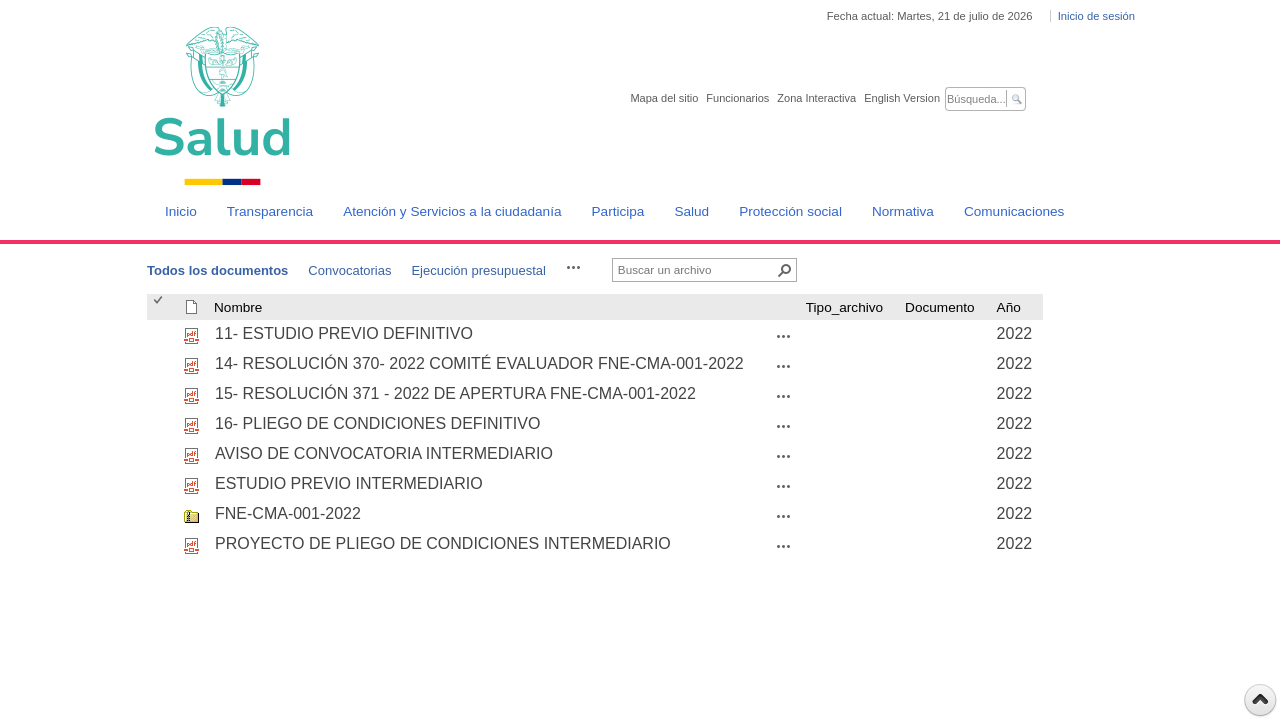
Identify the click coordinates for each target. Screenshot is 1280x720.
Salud (691, 211)
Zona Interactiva (816, 98)
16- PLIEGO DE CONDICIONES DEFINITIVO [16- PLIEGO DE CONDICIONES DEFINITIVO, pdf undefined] (377, 423)
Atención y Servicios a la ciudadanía (452, 211)
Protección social (790, 211)
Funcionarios (737, 98)
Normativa (903, 211)
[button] (574, 267)
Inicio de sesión (1096, 16)
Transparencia (270, 211)
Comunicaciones (1014, 211)
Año (1009, 307)
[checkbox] (159, 307)
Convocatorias (349, 270)
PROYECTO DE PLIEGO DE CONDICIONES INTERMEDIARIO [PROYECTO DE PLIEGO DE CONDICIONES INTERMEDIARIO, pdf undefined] (443, 543)
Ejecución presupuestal (478, 270)
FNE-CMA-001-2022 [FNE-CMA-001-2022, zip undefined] (288, 513)
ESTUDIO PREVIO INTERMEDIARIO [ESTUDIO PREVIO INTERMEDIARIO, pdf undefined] (349, 483)
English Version (902, 98)
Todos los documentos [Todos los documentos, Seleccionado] (217, 270)
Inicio (181, 211)
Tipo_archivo (844, 307)
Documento (940, 307)
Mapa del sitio (664, 98)
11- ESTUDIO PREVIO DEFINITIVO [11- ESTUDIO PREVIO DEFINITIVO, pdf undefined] (344, 333)
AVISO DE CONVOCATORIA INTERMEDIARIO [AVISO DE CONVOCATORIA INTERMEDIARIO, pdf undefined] (384, 453)
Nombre (238, 307)
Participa (618, 211)
